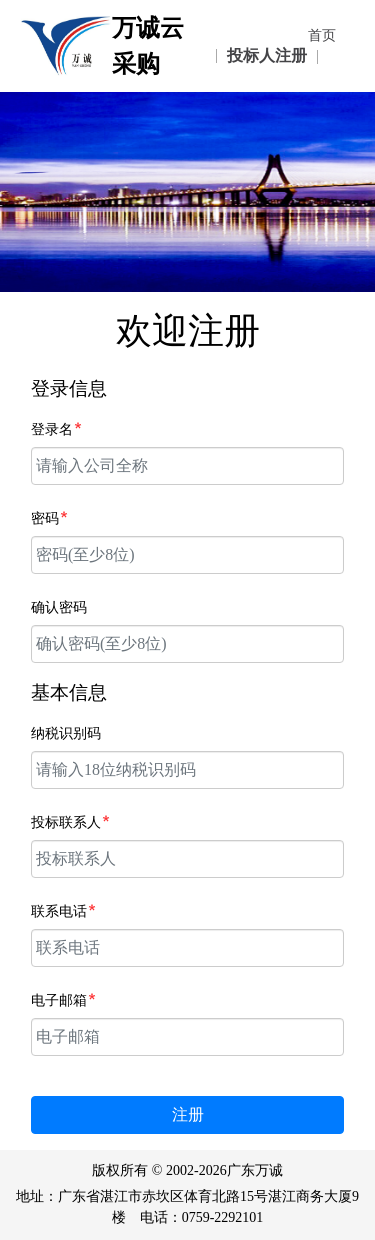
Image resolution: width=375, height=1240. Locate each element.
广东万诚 (255, 1170)
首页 (322, 36)
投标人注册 (267, 56)
